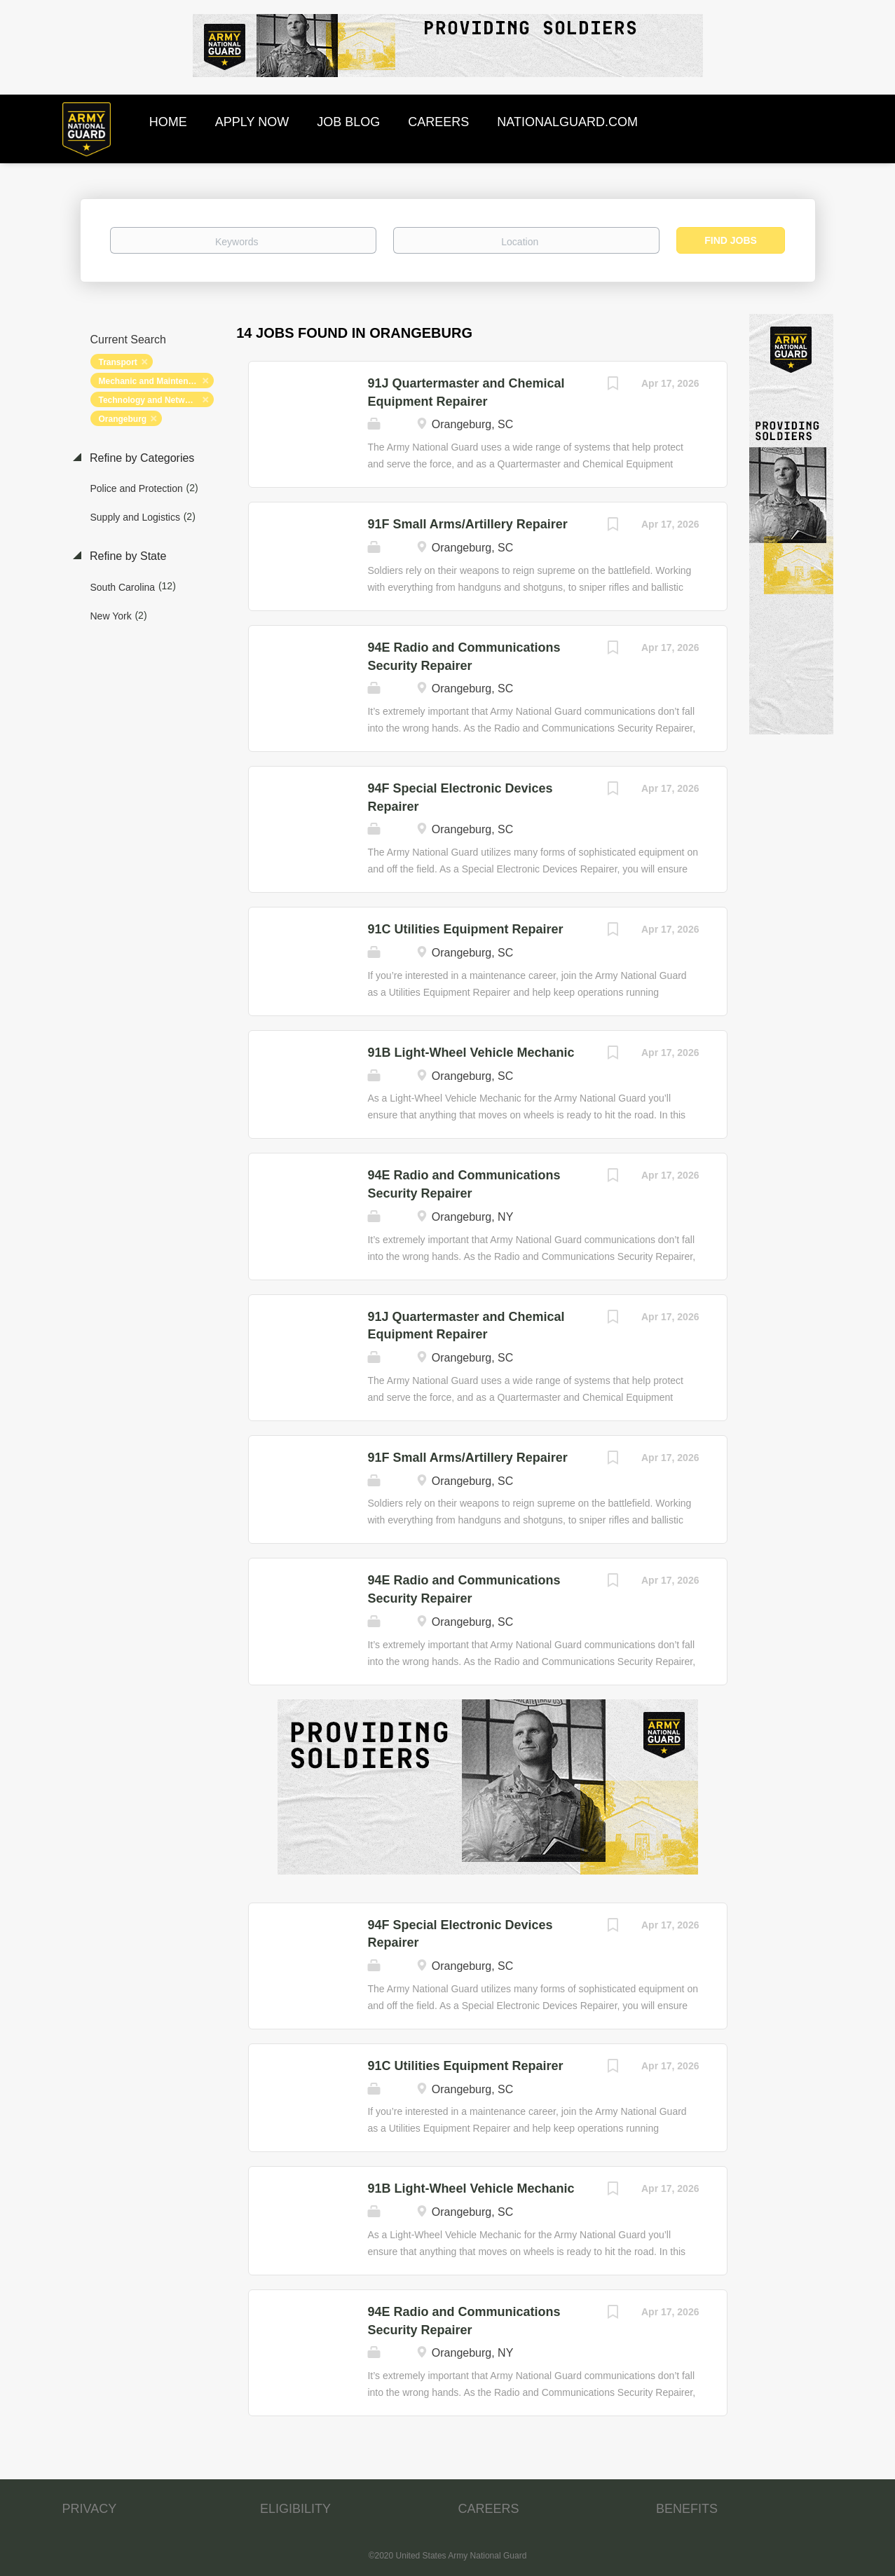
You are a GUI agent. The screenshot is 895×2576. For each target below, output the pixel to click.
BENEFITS (687, 2509)
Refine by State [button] (127, 556)
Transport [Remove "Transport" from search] (118, 362)
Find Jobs (730, 240)
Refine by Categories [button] (141, 458)
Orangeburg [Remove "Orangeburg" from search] (123, 419)
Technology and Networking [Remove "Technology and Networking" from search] (155, 400)
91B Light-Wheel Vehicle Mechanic (470, 1053)
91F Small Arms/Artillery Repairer (467, 524)
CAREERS (488, 2509)
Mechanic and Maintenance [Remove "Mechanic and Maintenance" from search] (153, 381)
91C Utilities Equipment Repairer (465, 929)
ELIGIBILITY (295, 2509)
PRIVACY (89, 2509)
